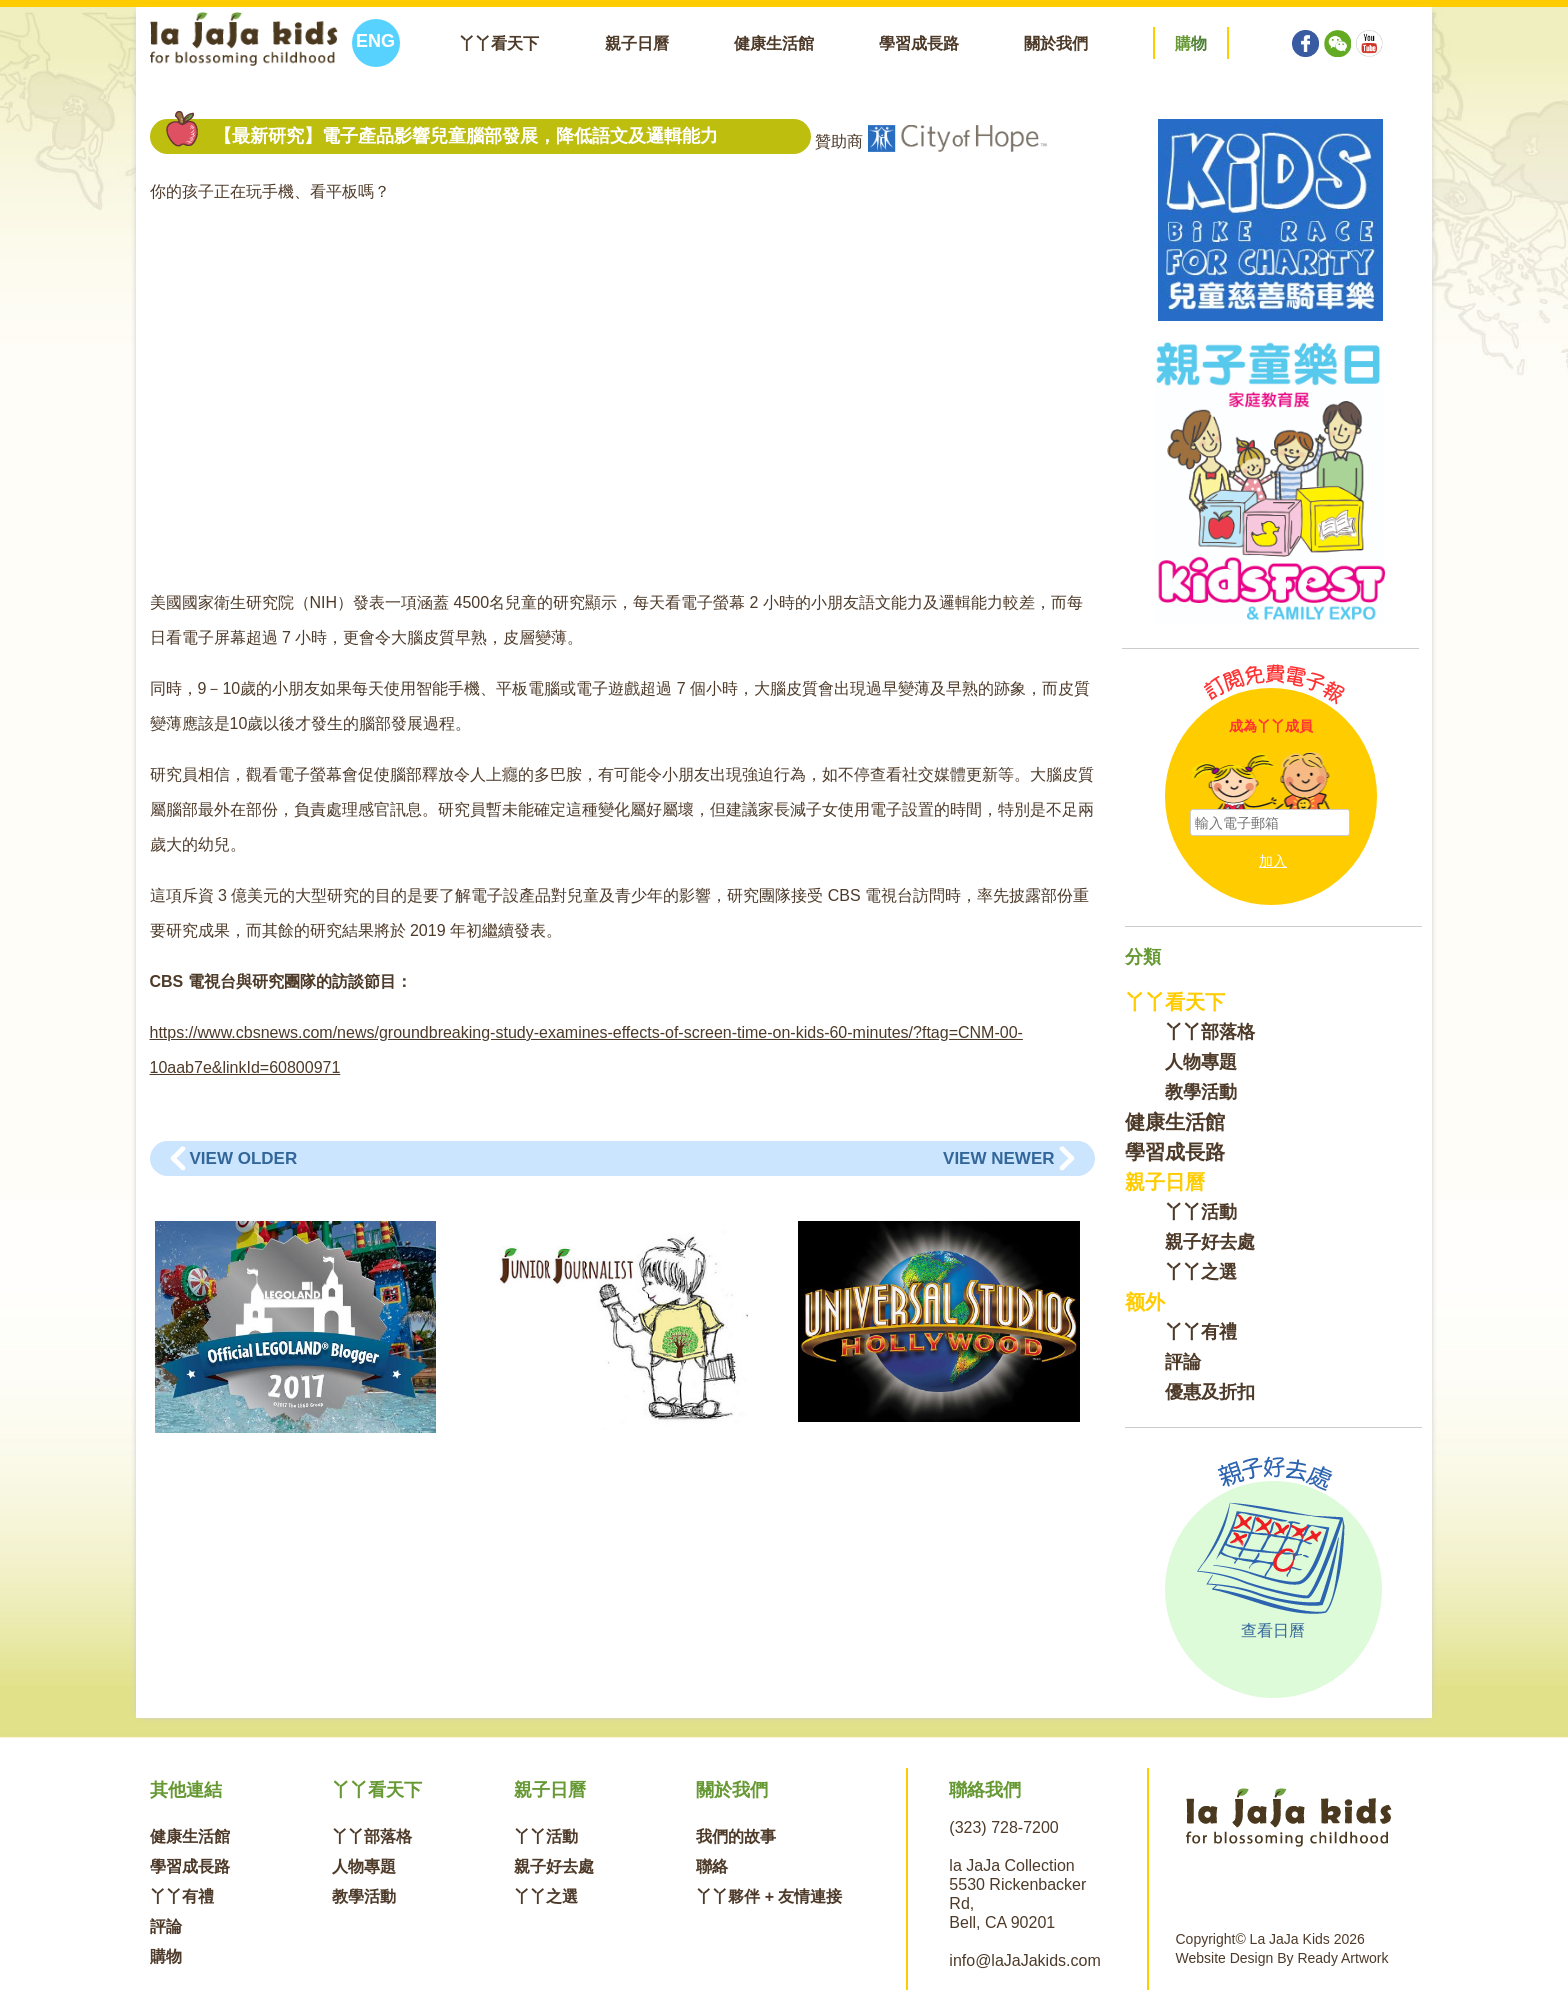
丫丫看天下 (499, 43)
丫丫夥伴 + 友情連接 (769, 1896)
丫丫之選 (1201, 1272)
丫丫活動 (1201, 1212)
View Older (244, 1158)
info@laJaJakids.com (1024, 1960)
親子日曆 (637, 43)
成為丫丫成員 (1271, 726)
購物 (166, 1956)
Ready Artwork (1342, 1958)
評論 (1183, 1362)
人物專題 (1201, 1062)
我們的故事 (736, 1836)
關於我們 (1056, 43)
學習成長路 (919, 43)
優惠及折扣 (1210, 1392)
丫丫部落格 (1210, 1032)
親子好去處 (1210, 1242)
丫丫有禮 (1201, 1332)
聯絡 (712, 1866)
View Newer (998, 1158)
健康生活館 (774, 43)
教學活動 (1201, 1092)
